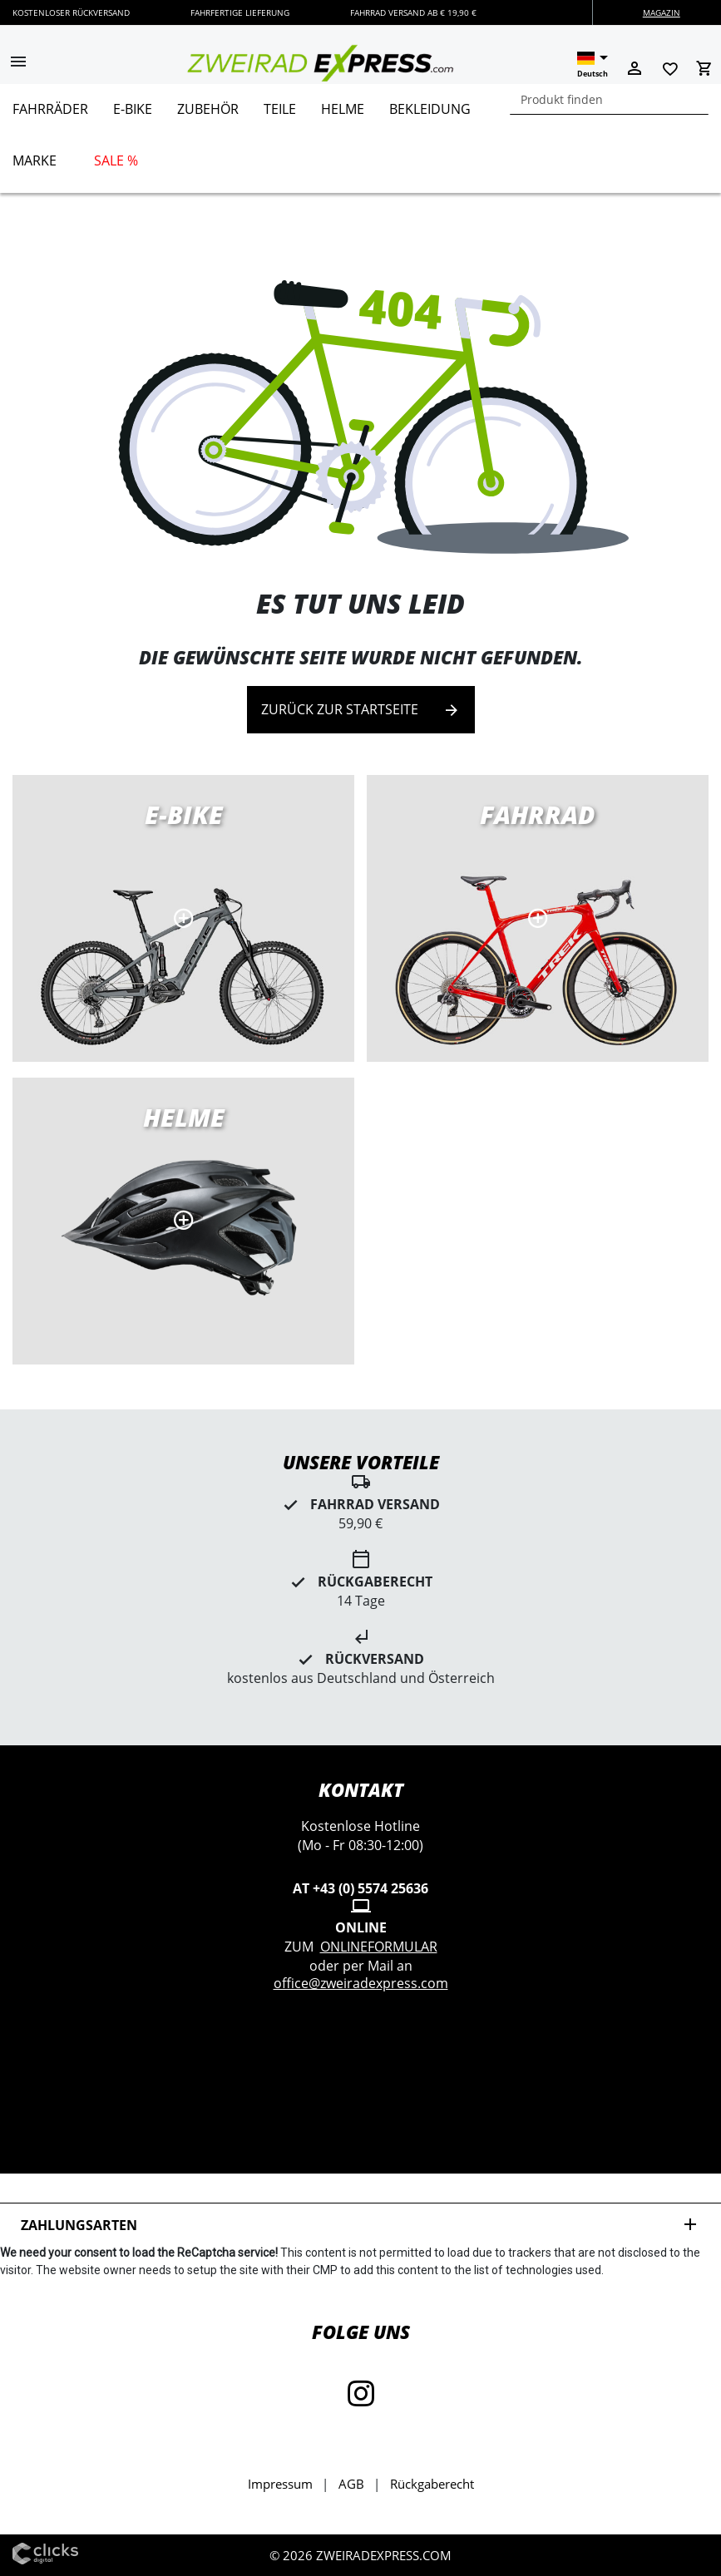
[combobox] (609, 99)
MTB (183, 1221)
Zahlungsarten (360, 2224)
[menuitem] (50, 115)
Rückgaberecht (432, 2483)
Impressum (280, 2483)
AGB (351, 2483)
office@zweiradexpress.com (361, 1983)
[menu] (354, 138)
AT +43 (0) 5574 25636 (360, 1888)
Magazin (661, 12)
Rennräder (538, 918)
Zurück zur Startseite (361, 709)
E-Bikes (183, 918)
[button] (18, 63)
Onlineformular (378, 1946)
